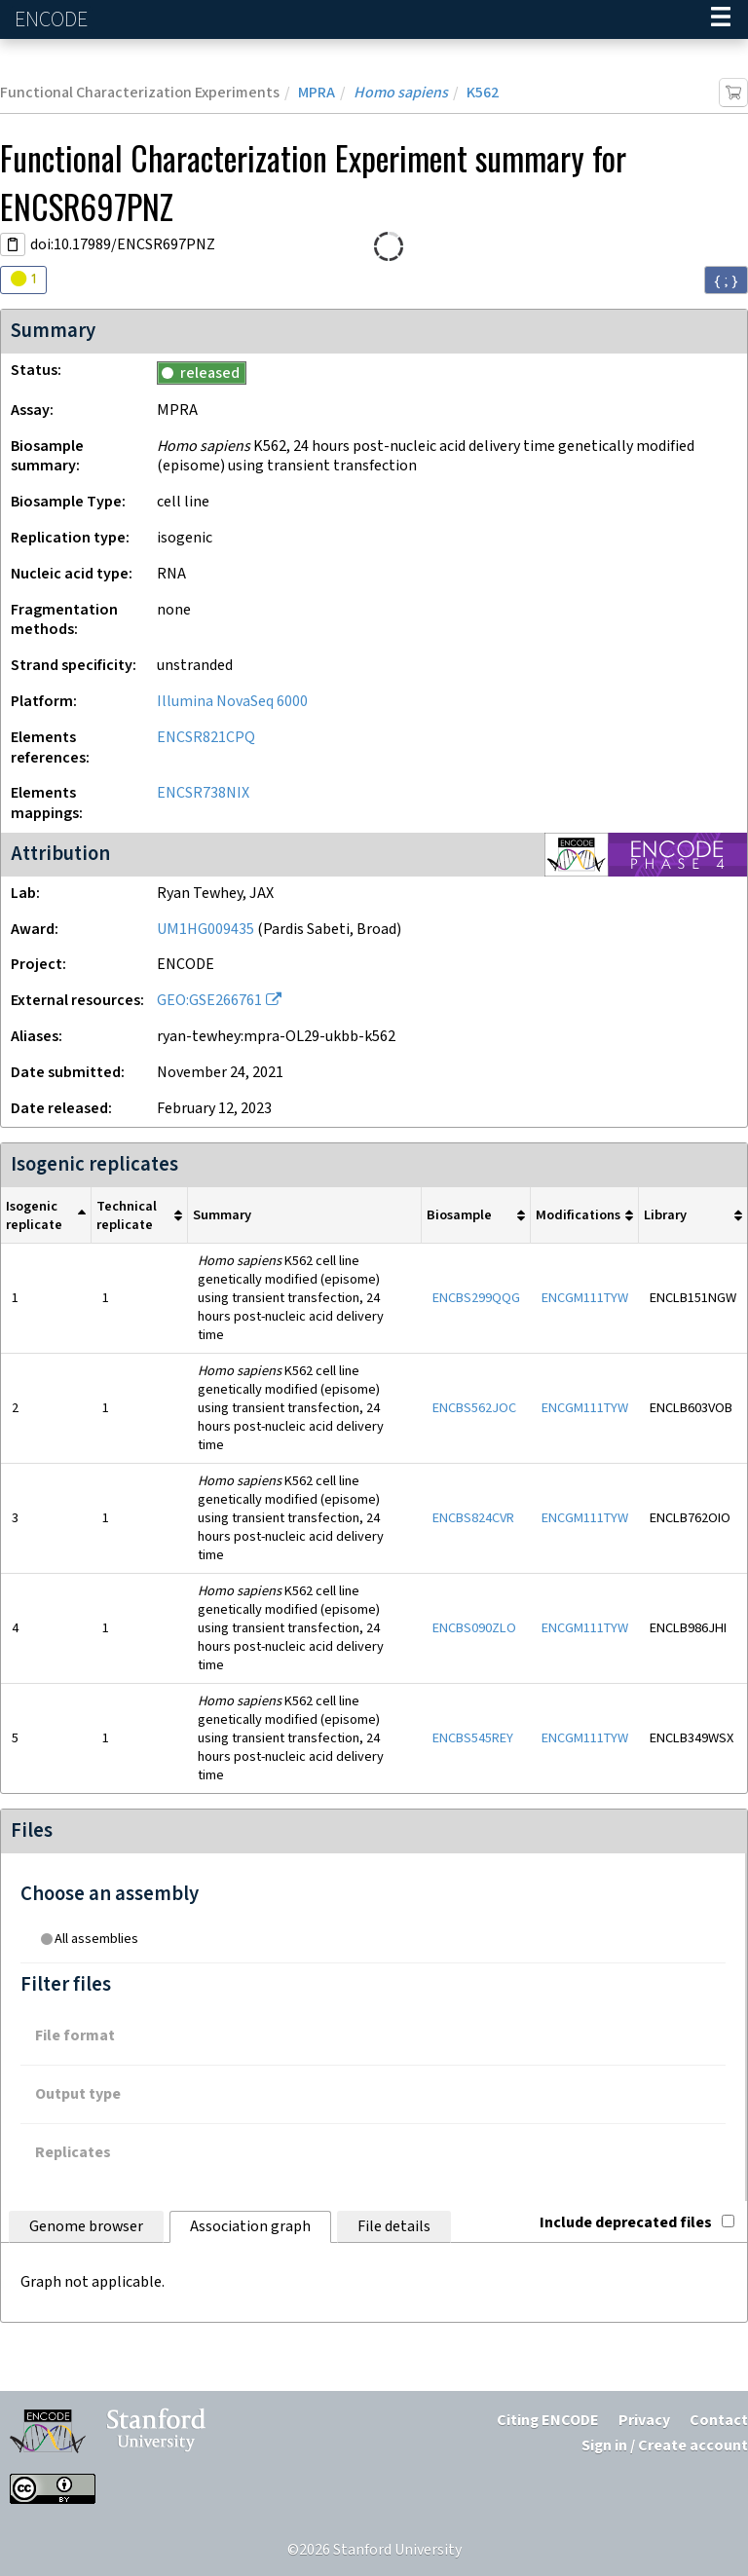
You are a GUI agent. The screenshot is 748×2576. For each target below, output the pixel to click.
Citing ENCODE (548, 2420)
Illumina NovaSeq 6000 (232, 701)
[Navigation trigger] (720, 19)
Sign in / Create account (664, 2446)
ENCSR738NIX (203, 793)
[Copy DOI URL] (12, 244)
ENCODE (54, 20)
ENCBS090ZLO (474, 1628)
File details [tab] (393, 2227)
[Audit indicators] (23, 280)
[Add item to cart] (733, 92)
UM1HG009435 (205, 929)
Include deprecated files (637, 2223)
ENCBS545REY (472, 1738)
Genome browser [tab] (86, 2227)
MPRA (316, 93)
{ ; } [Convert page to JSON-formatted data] (726, 280)
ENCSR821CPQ (206, 738)
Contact (719, 2420)
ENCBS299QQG (476, 1297)
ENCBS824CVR (473, 1518)
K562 (483, 93)
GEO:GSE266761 (209, 1000)
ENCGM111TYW (585, 1297)
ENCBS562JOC (474, 1408)
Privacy (644, 2420)
